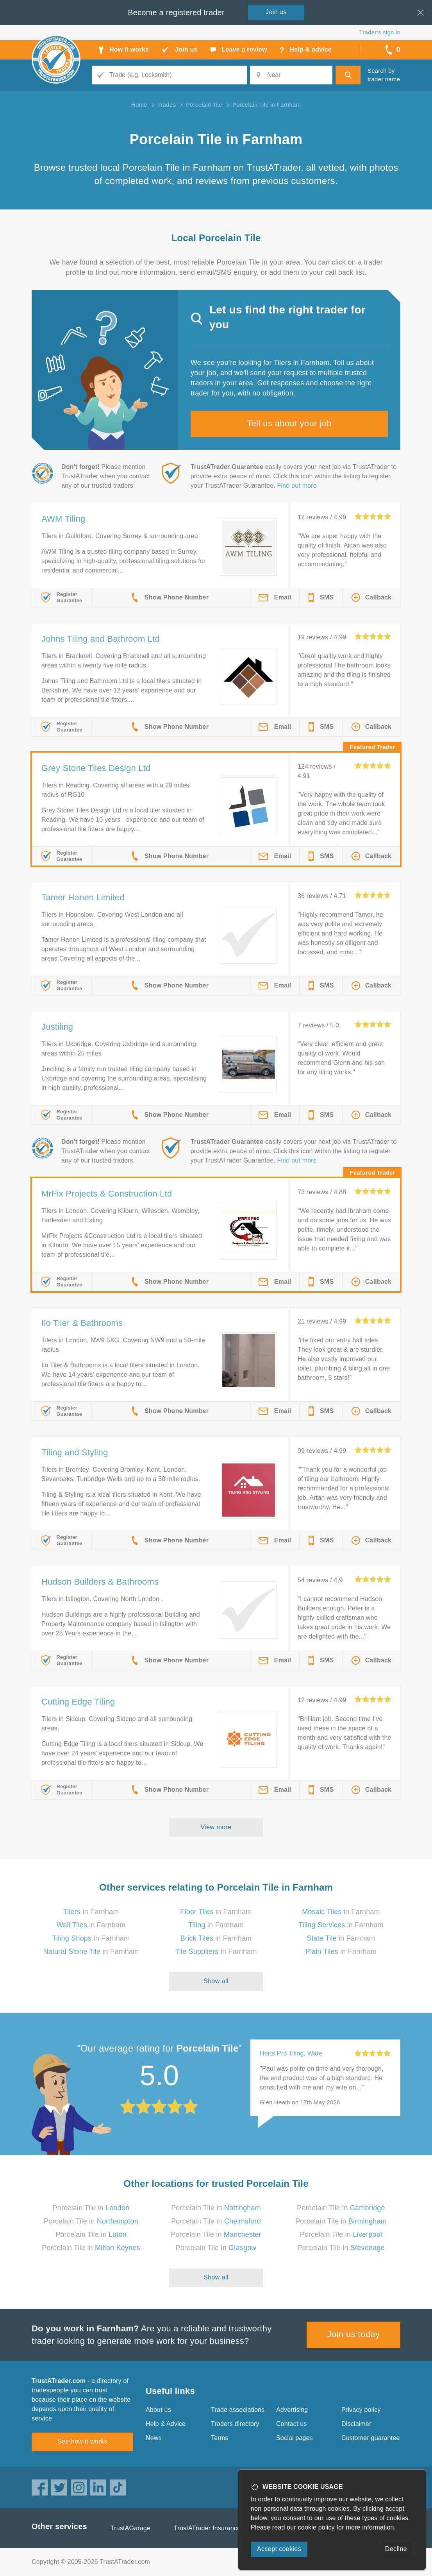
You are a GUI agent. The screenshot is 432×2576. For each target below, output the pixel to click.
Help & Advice (166, 2423)
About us (158, 2409)
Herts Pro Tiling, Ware (291, 2053)
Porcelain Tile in (91, 2208)
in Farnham (91, 1912)
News (154, 2438)
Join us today (353, 2334)
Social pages (294, 2438)
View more (216, 1827)
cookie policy (316, 2527)
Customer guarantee (370, 2438)
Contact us (291, 2423)
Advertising (292, 2409)
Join (276, 12)
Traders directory (235, 2423)
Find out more (297, 485)
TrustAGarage (130, 2528)
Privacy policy (361, 2409)
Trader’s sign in (379, 32)
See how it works (82, 2441)
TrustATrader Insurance (207, 2528)
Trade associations (237, 2409)
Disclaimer (356, 2423)
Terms (219, 2438)
